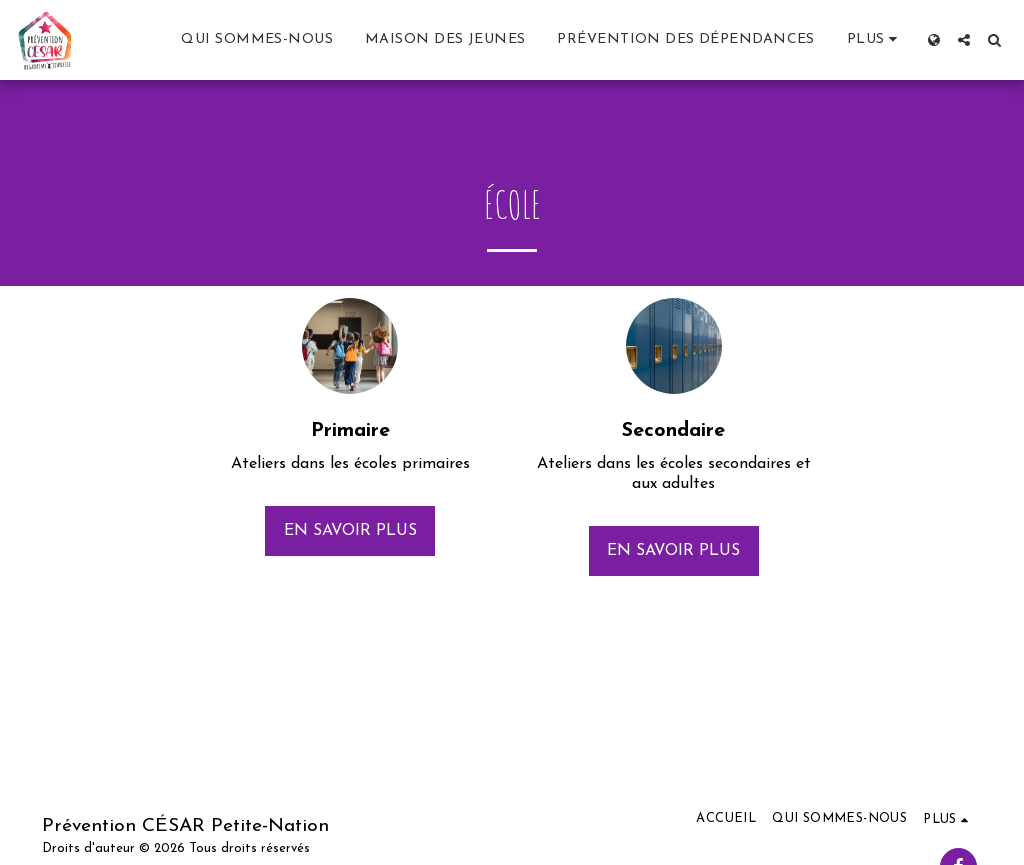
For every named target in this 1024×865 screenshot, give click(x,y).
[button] (964, 40)
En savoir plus (350, 531)
